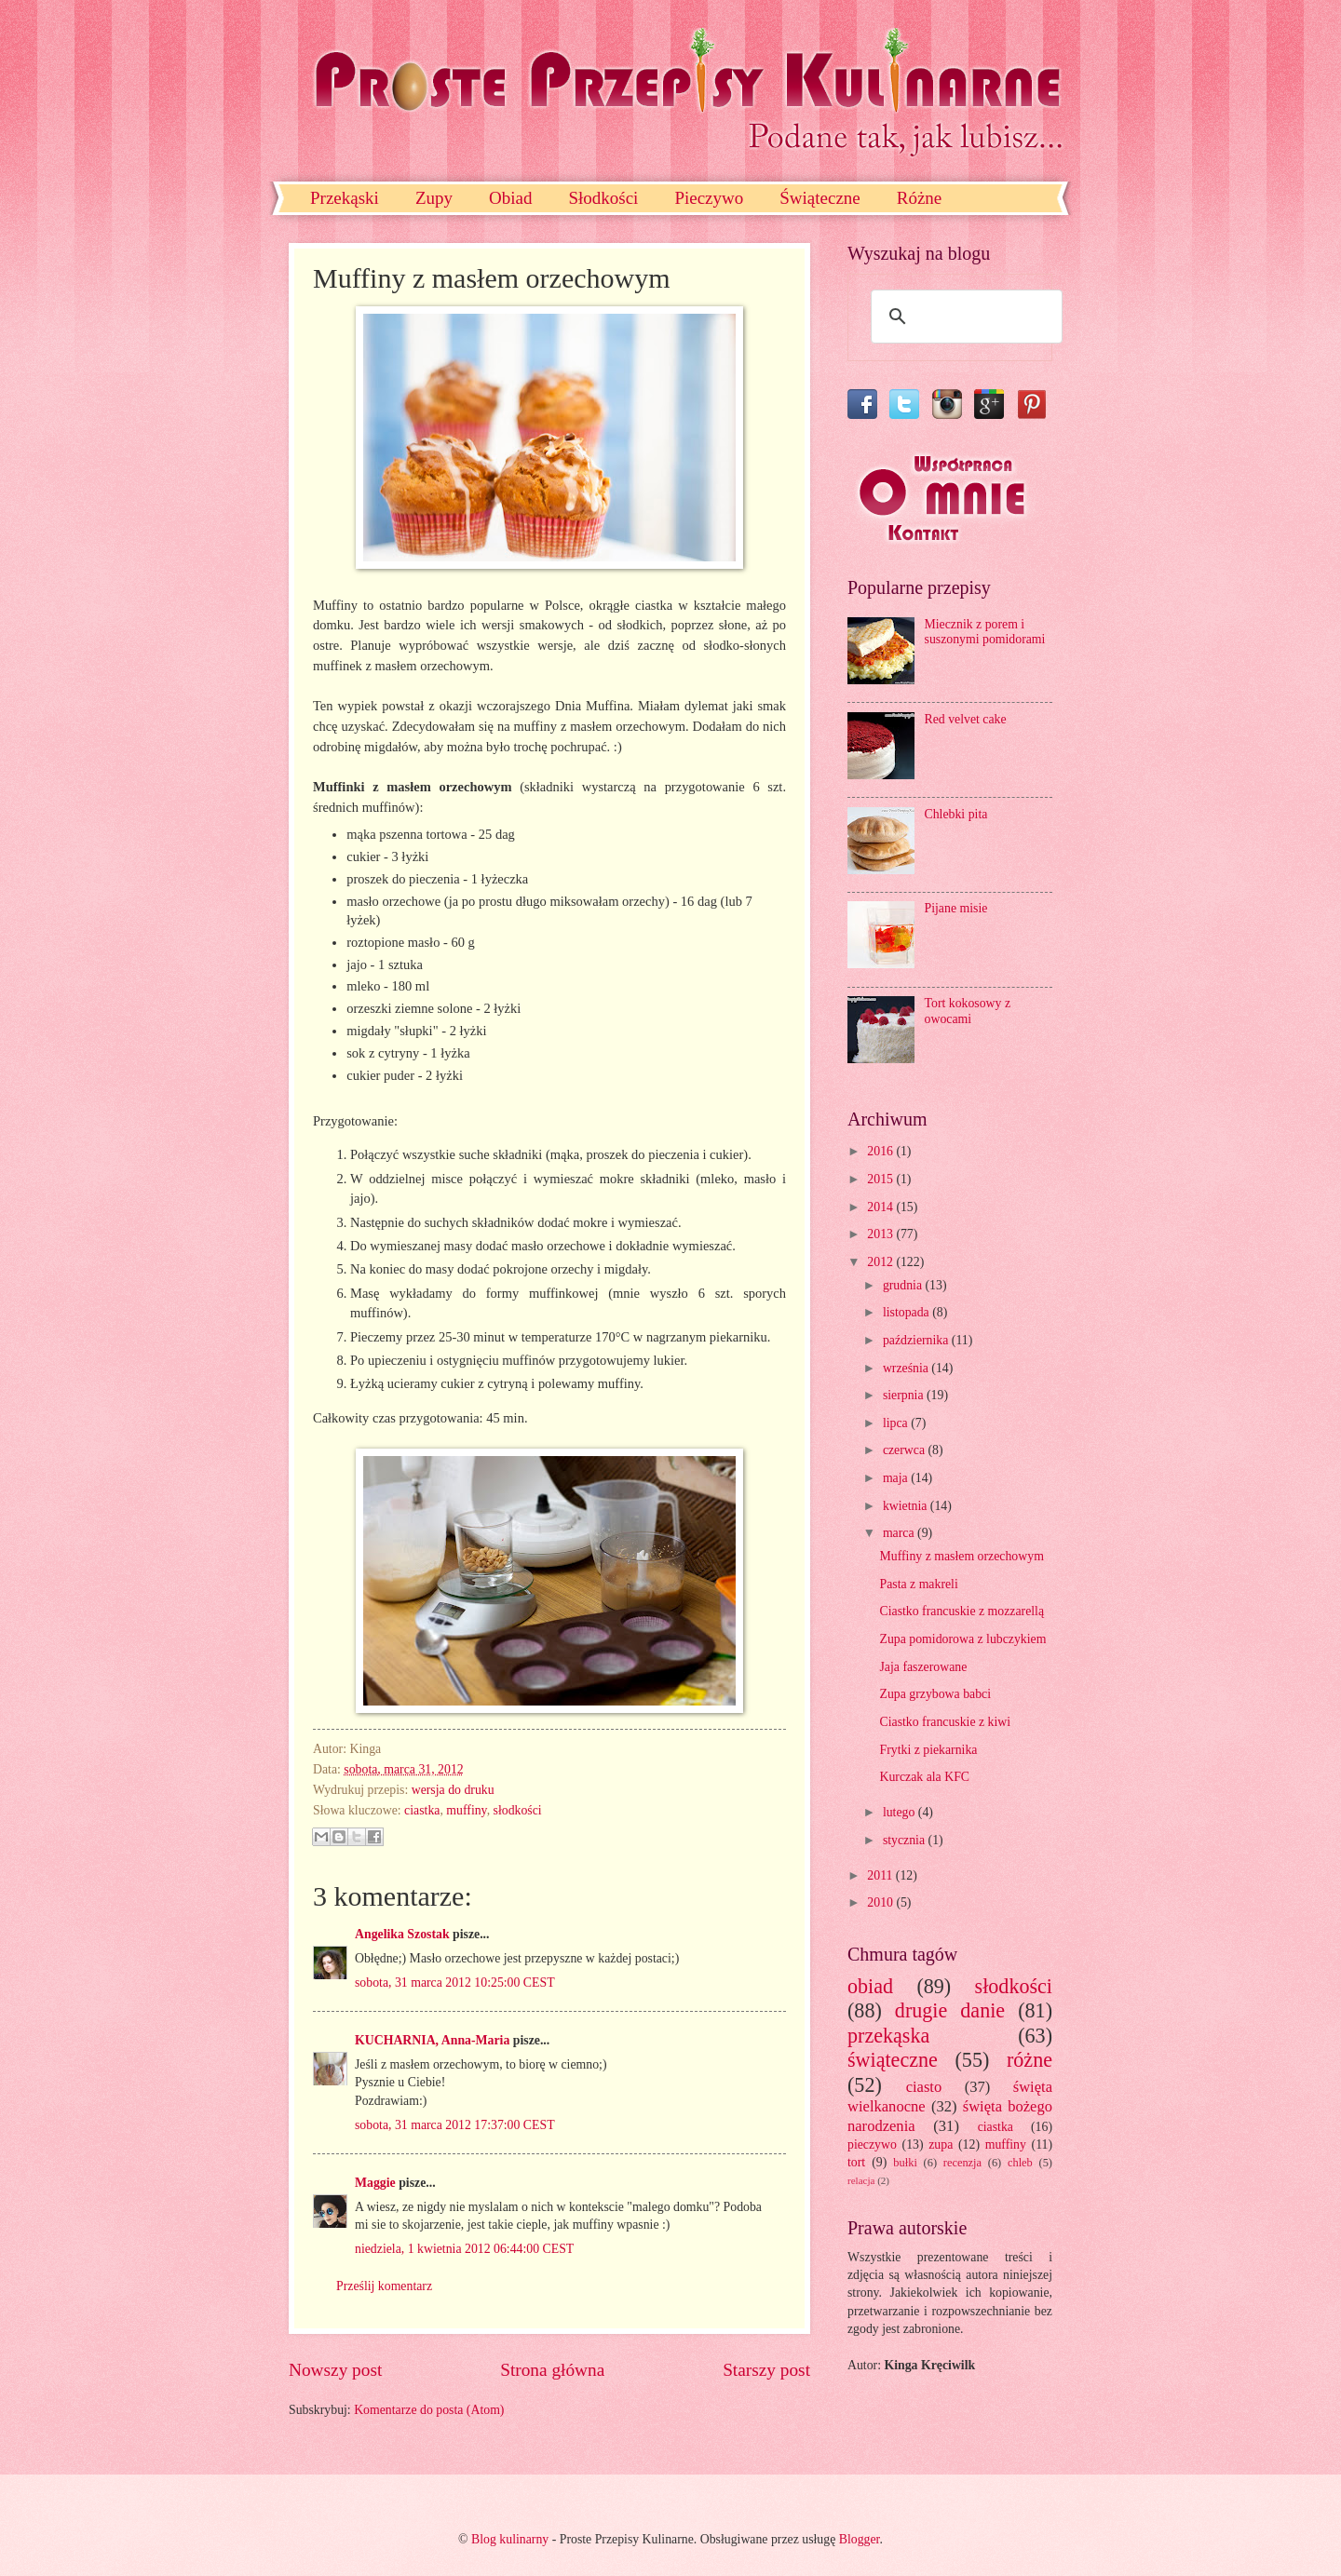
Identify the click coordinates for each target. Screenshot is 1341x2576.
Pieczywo (708, 198)
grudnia (904, 1285)
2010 (881, 1902)
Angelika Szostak (402, 1934)
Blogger (859, 2539)
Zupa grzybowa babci (935, 1694)
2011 (881, 1875)
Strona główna (552, 2370)
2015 (881, 1179)
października (917, 1340)
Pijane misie (956, 908)
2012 (881, 1262)
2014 (881, 1207)
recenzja (962, 2162)
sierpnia (905, 1395)
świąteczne (892, 2059)
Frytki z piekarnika (928, 1750)
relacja (860, 2180)
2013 (881, 1234)
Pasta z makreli (918, 1584)
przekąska (888, 2035)
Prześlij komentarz (384, 2286)
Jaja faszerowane (923, 1667)
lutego (900, 1812)
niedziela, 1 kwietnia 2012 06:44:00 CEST (464, 2249)
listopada (907, 1312)
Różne (919, 198)
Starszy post (766, 2370)
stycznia (905, 1840)
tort (856, 2162)
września (907, 1368)
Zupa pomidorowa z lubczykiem (962, 1639)
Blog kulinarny (510, 2539)
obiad (870, 1986)
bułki (905, 2162)
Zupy (434, 198)
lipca (897, 1423)
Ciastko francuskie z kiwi (944, 1722)
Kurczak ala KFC (924, 1777)
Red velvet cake (966, 719)
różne (1029, 2059)
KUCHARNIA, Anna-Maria (432, 2040)
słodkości (518, 1810)
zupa (940, 2144)
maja (897, 1478)
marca (900, 1533)
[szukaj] (964, 316)
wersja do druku (453, 1790)
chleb (1020, 2162)
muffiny (466, 1810)
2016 (881, 1151)
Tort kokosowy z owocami (968, 1011)
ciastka (422, 1810)
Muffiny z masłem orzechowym (961, 1556)
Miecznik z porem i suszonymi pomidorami (985, 632)
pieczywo (872, 2144)
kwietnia (906, 1506)
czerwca (905, 1450)
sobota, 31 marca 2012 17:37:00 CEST (455, 2125)
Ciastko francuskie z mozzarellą (961, 1611)
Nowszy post (335, 2370)
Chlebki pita (956, 814)
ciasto (924, 2087)
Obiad (510, 198)
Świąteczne (819, 198)
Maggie (375, 2183)
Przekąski (344, 198)
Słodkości (603, 198)
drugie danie (950, 2010)
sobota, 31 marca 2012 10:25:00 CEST (455, 1982)
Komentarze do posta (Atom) (429, 2410)
